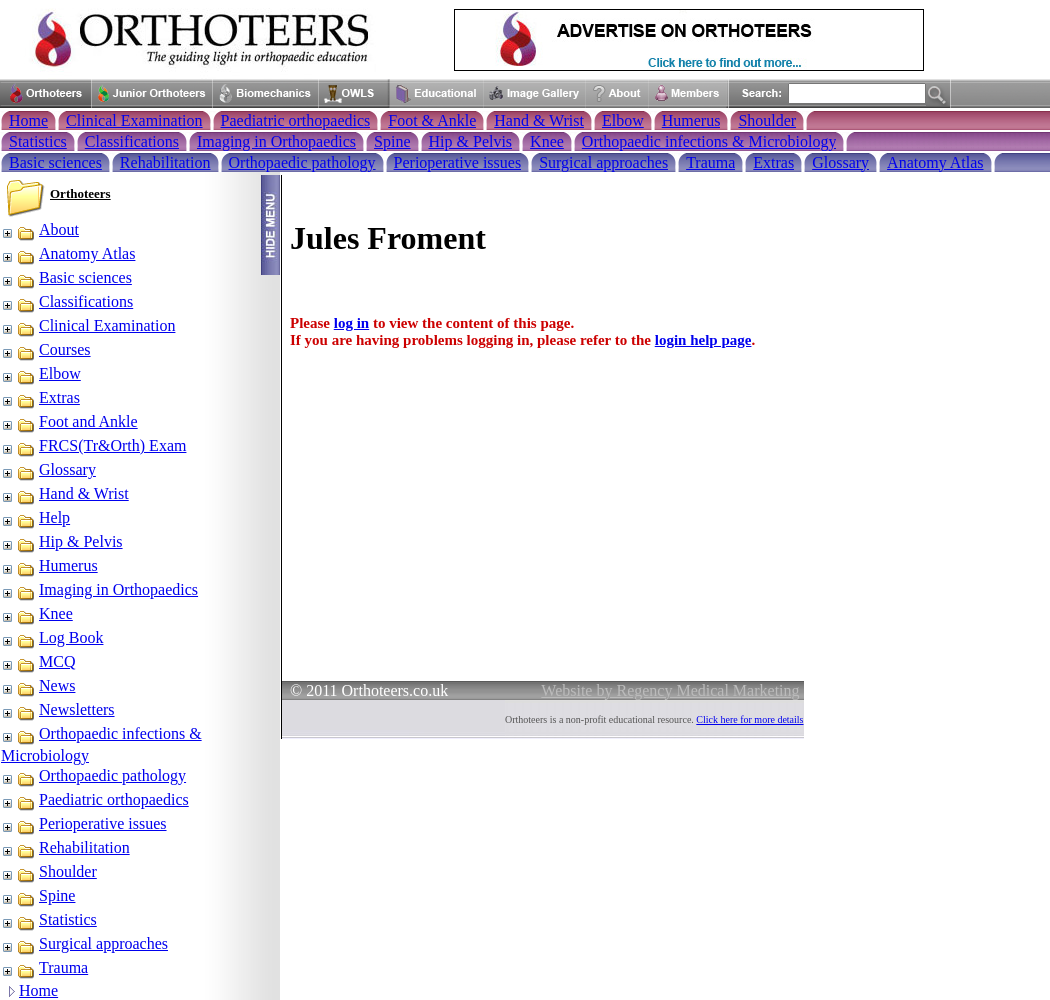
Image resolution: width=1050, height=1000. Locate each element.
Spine (392, 141)
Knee (547, 141)
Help (35, 517)
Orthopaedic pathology (302, 162)
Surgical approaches (603, 162)
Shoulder (767, 120)
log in (351, 323)
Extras (773, 162)
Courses (46, 349)
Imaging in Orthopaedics (276, 141)
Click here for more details (749, 719)
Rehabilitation (165, 162)
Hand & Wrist (539, 120)
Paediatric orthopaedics (296, 120)
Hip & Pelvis (471, 141)
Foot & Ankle (432, 120)
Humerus (691, 120)
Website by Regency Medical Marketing (670, 690)
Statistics (38, 141)
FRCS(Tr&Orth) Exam (93, 445)
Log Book (52, 637)
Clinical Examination (134, 120)
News (38, 685)
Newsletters (58, 709)
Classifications (132, 141)
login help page (703, 340)
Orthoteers (80, 193)
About (40, 229)
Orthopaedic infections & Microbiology (709, 141)
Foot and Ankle (69, 421)
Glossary (840, 162)
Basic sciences (55, 162)
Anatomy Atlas (935, 162)
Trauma (710, 162)
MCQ (38, 661)
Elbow (623, 120)
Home (28, 120)
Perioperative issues (458, 162)
